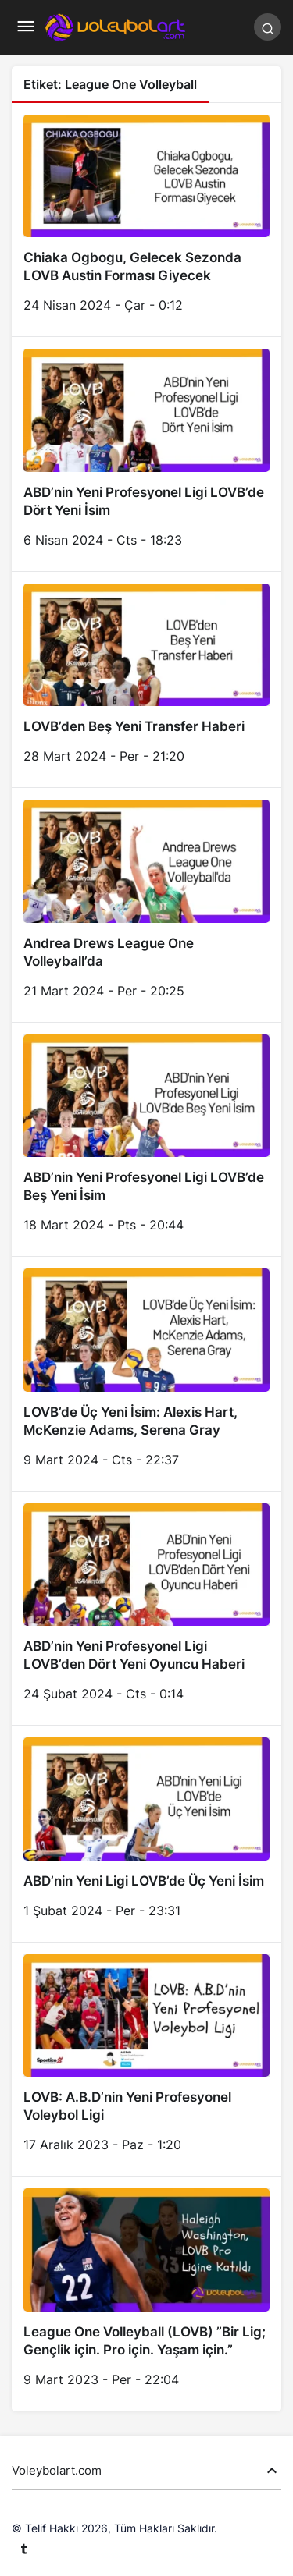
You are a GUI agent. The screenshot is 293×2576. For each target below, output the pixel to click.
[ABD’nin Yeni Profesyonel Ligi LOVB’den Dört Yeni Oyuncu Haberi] (146, 1609)
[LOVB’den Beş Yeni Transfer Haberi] (146, 680)
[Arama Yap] (267, 27)
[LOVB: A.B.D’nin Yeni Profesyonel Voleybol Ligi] (146, 2060)
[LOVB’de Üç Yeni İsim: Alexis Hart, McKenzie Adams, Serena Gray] (146, 1374)
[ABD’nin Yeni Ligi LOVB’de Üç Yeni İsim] (146, 1834)
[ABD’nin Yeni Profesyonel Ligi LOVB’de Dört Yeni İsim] (146, 454)
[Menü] (25, 27)
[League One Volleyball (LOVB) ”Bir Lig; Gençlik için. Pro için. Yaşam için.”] (146, 2294)
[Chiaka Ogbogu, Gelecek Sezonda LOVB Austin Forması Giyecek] (146, 220)
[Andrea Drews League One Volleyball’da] (146, 905)
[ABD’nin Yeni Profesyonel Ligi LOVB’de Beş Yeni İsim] (146, 1140)
